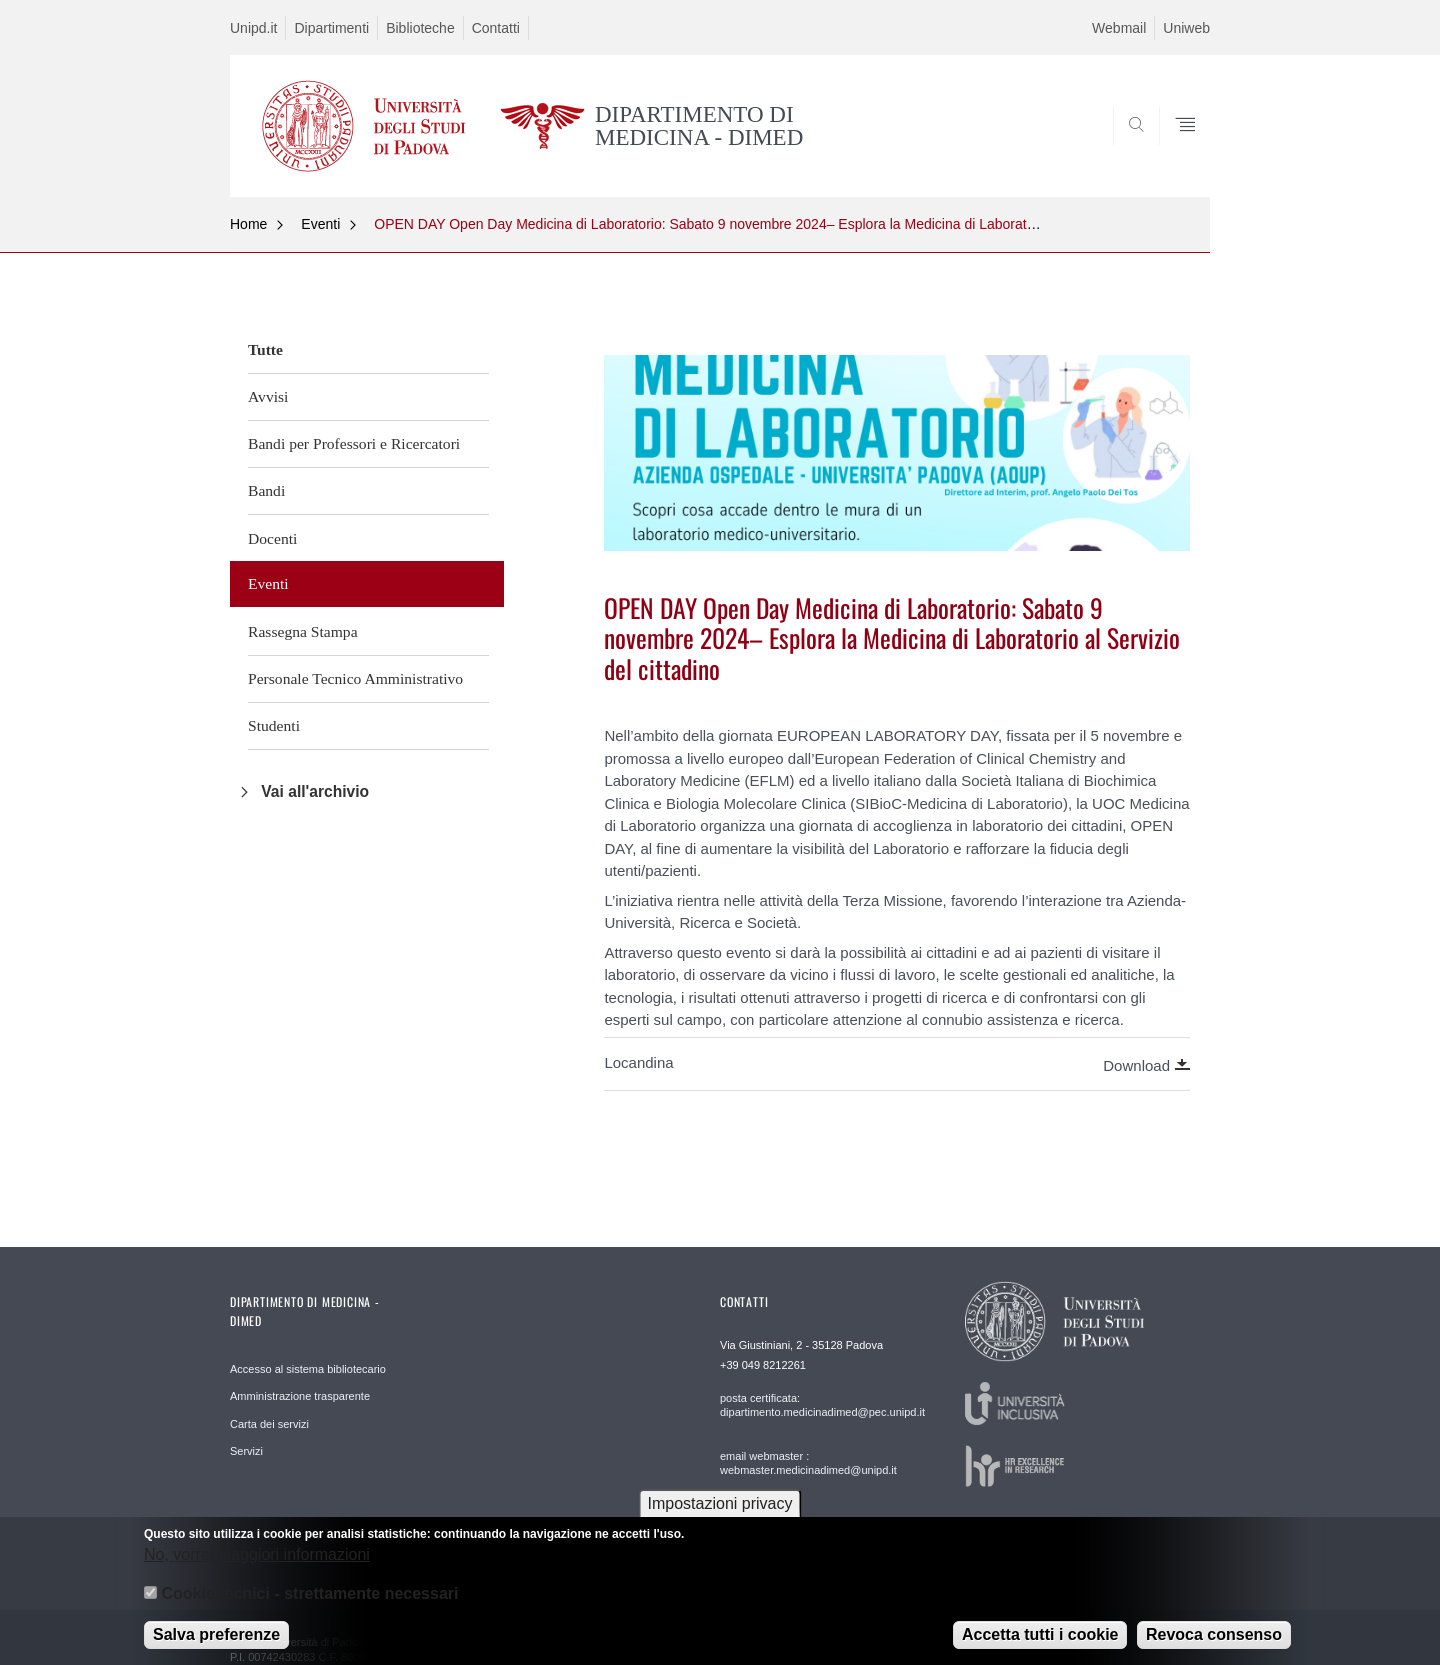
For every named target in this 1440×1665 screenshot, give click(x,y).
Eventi (320, 224)
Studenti (274, 725)
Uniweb (1186, 28)
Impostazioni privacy (720, 1513)
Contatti (496, 28)
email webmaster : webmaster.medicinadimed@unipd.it (808, 1463)
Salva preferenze (216, 1644)
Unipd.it (253, 28)
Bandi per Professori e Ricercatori (354, 443)
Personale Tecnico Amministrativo (355, 678)
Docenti (272, 538)
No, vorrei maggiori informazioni (257, 1564)
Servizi (246, 1451)
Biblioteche (420, 28)
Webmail (1119, 28)
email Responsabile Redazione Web (808, 1521)
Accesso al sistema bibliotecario (308, 1369)
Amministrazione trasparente (300, 1396)
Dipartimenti (331, 28)
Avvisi (268, 396)
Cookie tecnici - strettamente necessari (309, 1603)
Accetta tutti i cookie (1040, 1644)
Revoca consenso (1214, 1644)
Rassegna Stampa (303, 631)
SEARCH (1175, 149)
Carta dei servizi (269, 1424)
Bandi (266, 490)
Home (248, 224)
